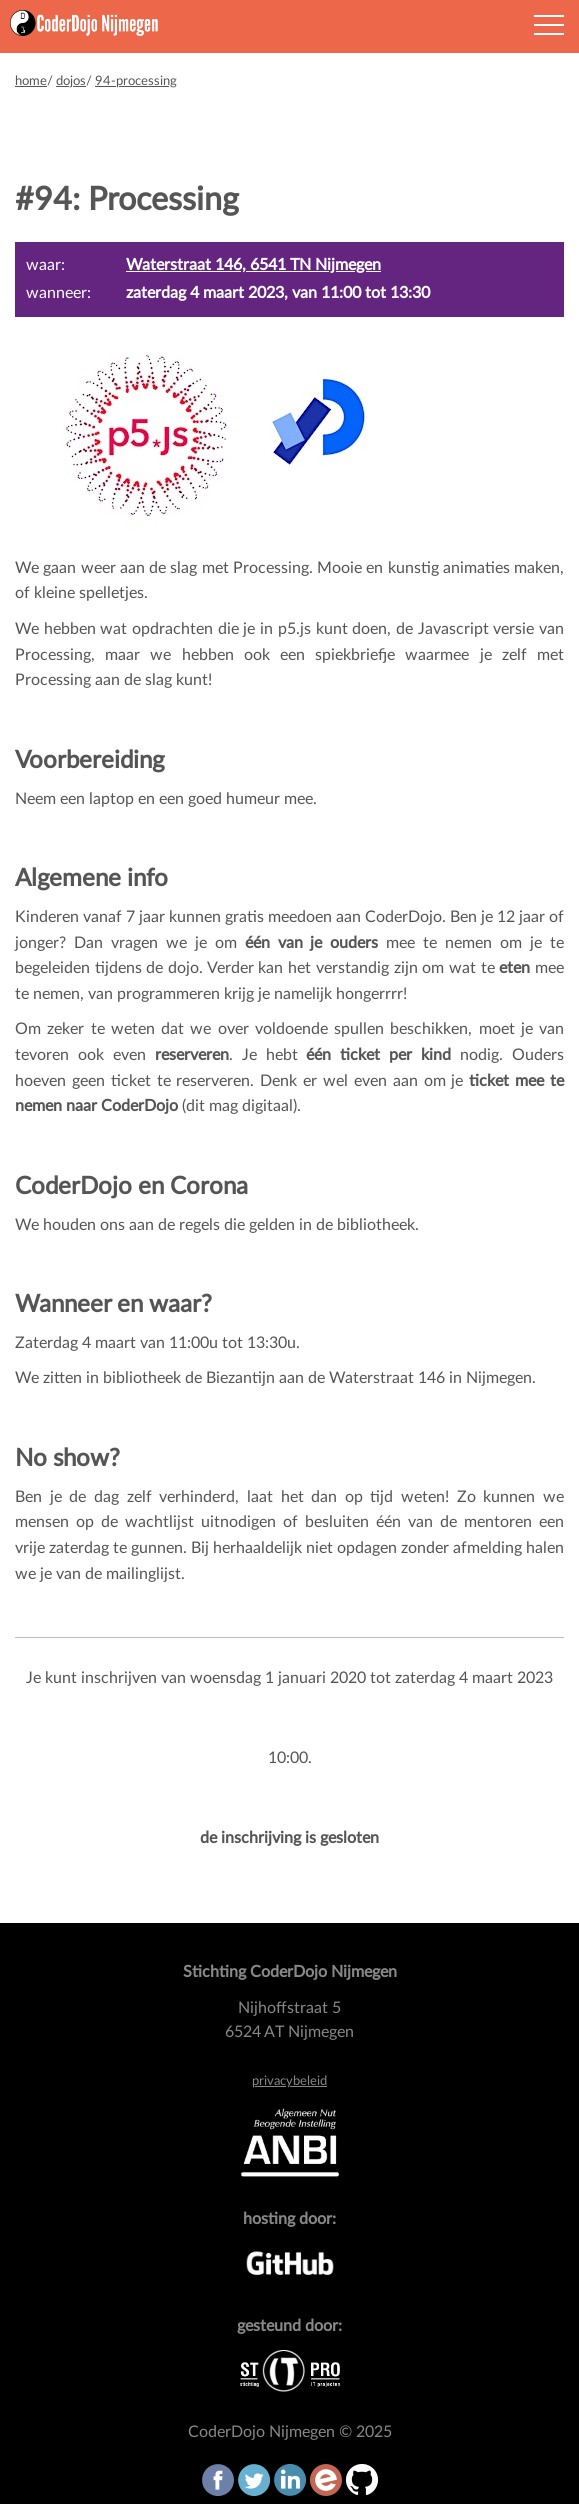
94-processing (136, 81)
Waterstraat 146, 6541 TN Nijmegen (253, 265)
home (31, 81)
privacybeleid (289, 2081)
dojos (71, 81)
